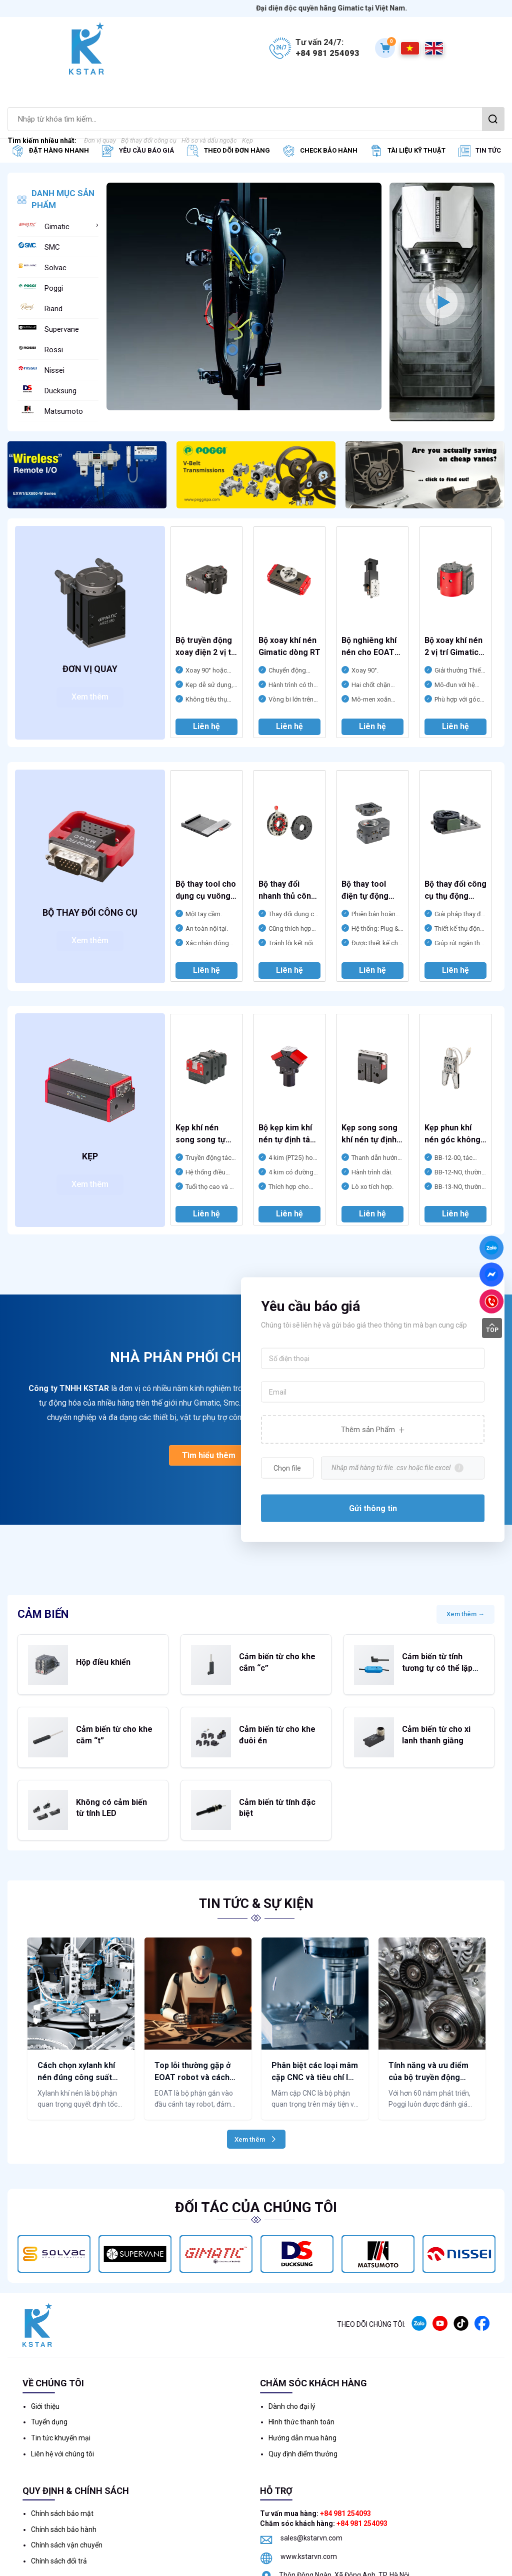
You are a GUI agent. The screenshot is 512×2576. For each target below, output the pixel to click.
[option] (244, 302)
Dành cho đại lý (292, 2352)
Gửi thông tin (373, 1514)
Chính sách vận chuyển (66, 2491)
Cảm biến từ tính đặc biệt (275, 1763)
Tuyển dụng (49, 2368)
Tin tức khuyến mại (60, 2384)
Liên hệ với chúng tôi (62, 2400)
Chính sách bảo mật (62, 2459)
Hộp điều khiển (93, 1657)
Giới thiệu (45, 2352)
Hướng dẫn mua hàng (302, 2384)
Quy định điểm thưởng (303, 2400)
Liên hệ (206, 726)
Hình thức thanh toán (301, 2368)
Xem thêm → (465, 1619)
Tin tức (488, 150)
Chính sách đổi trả (59, 2507)
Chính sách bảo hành (63, 2475)
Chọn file (287, 1474)
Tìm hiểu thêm (209, 1458)
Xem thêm (90, 697)
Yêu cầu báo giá (146, 150)
